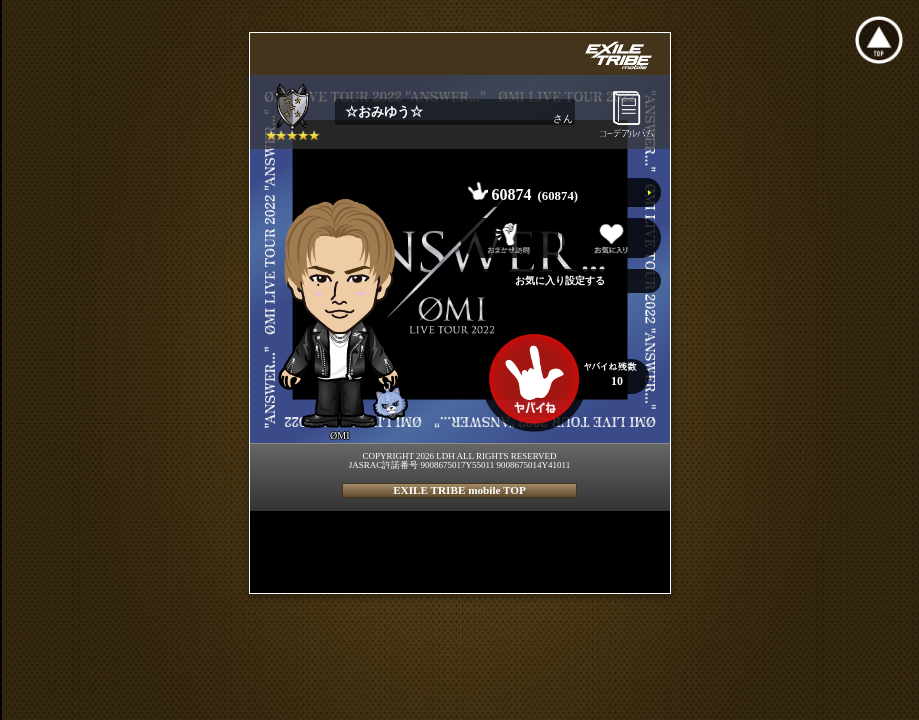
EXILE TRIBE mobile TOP (459, 490)
